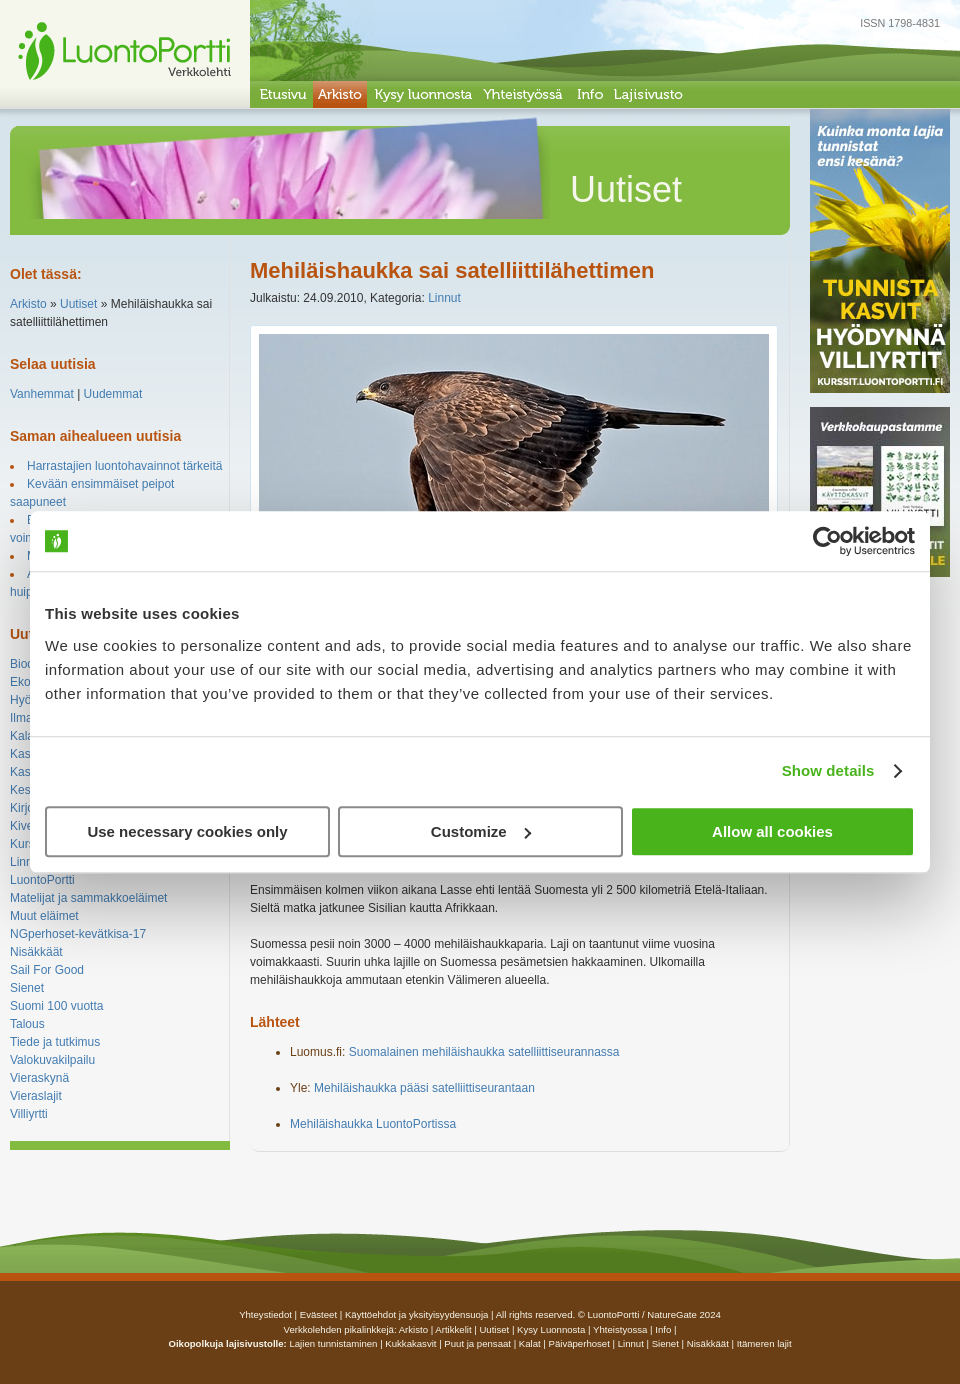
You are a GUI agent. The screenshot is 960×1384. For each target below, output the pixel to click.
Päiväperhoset (579, 1343)
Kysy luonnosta (551, 1329)
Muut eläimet (44, 916)
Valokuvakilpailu (52, 1060)
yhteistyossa (620, 1329)
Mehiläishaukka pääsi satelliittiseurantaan (424, 1088)
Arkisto (28, 304)
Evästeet (318, 1314)
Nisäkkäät (36, 952)
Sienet (27, 988)
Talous (27, 1024)
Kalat (23, 736)
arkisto (413, 1329)
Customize (481, 831)
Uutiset (78, 304)
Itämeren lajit (764, 1343)
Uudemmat (113, 394)
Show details (828, 770)
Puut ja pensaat (477, 1343)
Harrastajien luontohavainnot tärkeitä (124, 466)
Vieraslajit (36, 1096)
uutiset (494, 1329)
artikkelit (453, 1329)
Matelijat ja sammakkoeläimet (88, 898)
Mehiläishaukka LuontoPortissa (373, 1124)
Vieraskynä (39, 1078)
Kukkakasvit (410, 1343)
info (663, 1329)
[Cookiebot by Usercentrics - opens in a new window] (827, 541)
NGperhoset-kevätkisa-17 (78, 934)
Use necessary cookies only (187, 831)
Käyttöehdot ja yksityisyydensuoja (416, 1314)
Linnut (26, 862)
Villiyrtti (29, 1114)
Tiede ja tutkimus (55, 1042)
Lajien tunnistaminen (333, 1343)
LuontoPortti (42, 880)
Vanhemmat (42, 394)
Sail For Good (47, 970)
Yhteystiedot (265, 1314)
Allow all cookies (772, 831)
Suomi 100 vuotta (56, 1006)
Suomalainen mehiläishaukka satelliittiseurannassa (484, 1052)
